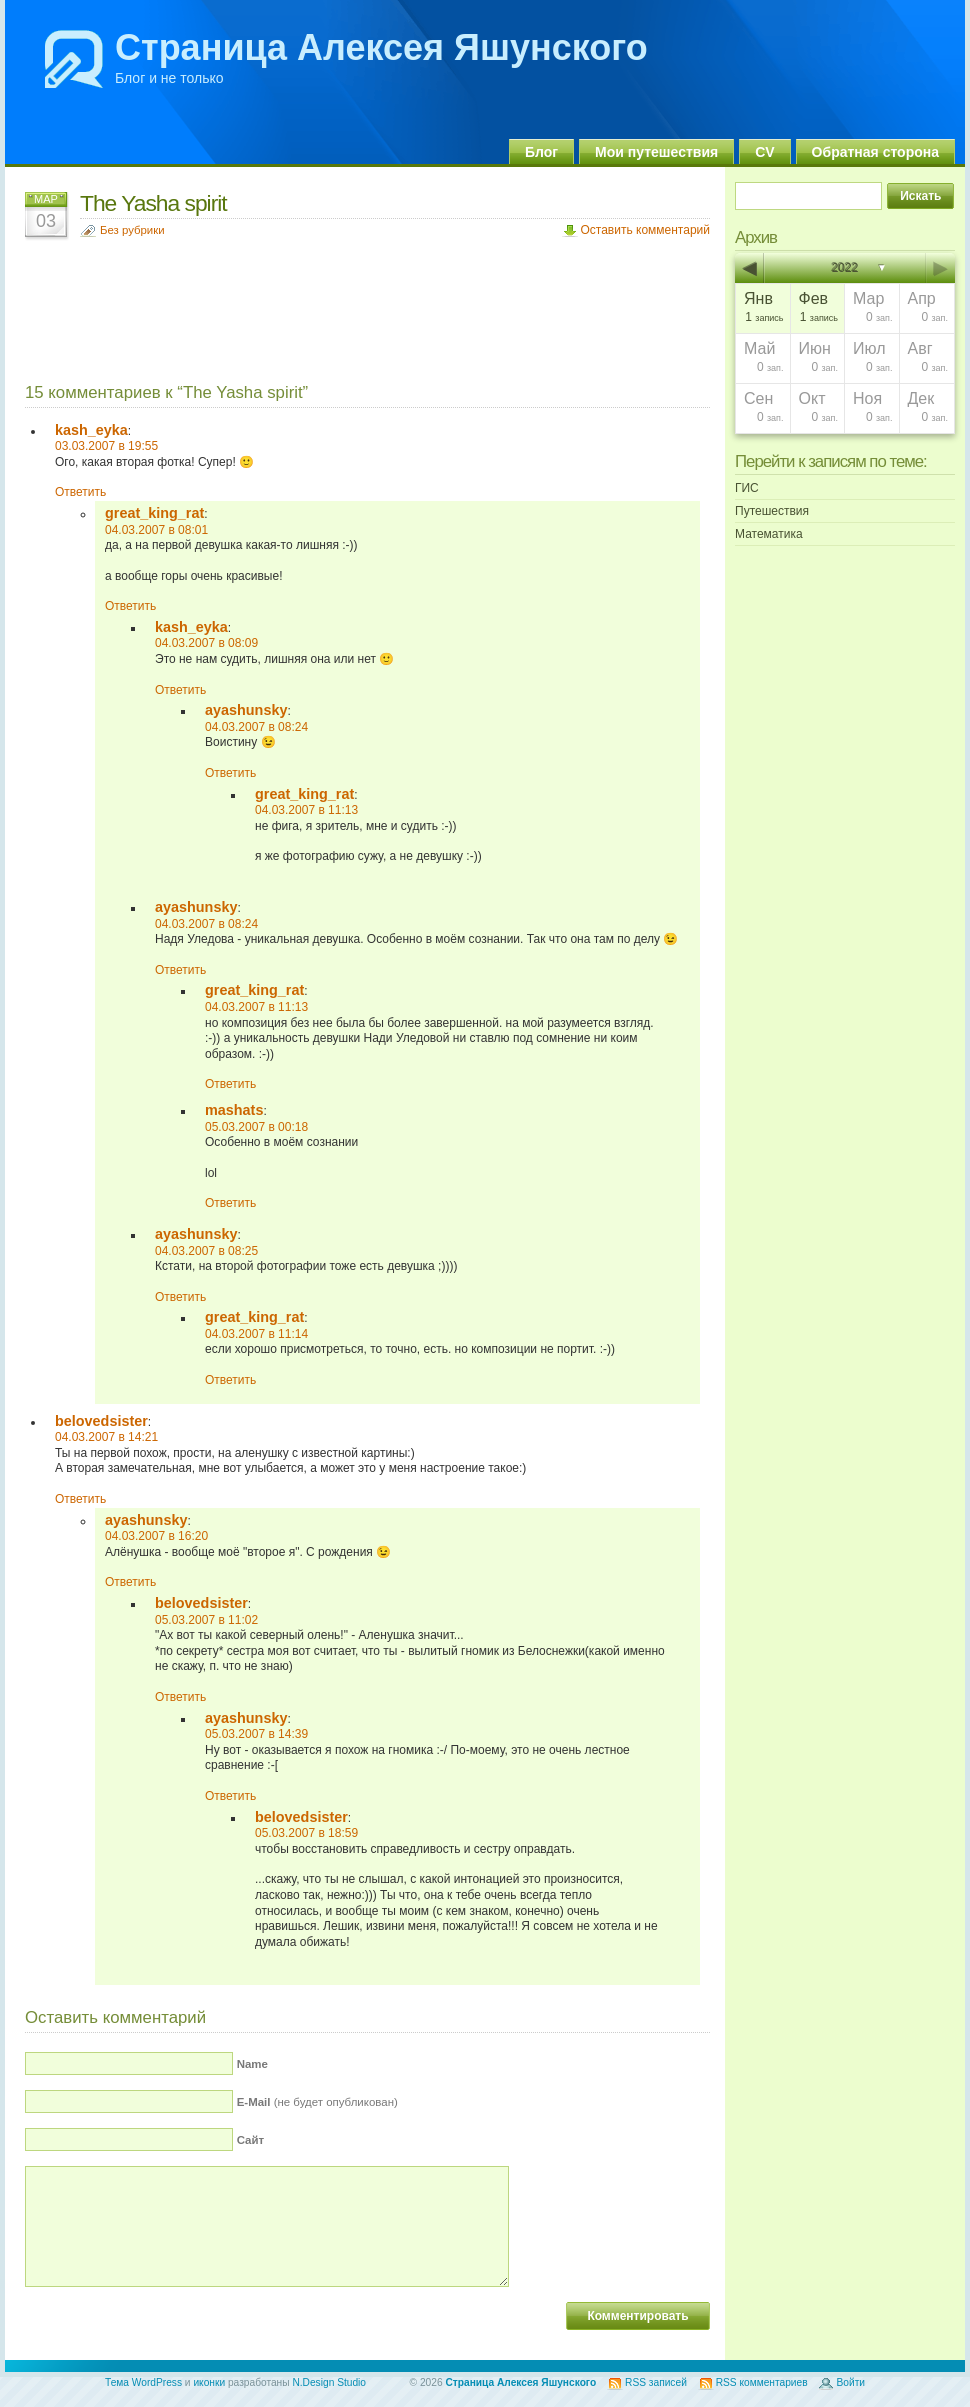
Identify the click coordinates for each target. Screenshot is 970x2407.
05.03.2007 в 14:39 (256, 1734)
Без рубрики (132, 230)
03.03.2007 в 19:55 (106, 446)
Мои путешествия (656, 152)
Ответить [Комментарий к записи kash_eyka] (80, 492)
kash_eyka (91, 430)
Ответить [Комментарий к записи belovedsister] (80, 1499)
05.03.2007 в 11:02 (206, 1620)
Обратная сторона (875, 152)
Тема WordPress (143, 2382)
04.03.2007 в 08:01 (156, 530)
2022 (845, 268)
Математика (769, 534)
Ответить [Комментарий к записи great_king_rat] (130, 606)
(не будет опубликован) (317, 2102)
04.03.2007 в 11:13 (306, 810)
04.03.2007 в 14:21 (106, 1437)
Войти (850, 2382)
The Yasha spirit (153, 203)
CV (764, 152)
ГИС (747, 488)
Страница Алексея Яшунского (381, 47)
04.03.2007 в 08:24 (256, 727)
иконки (209, 2382)
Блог (541, 152)
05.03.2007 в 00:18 (256, 1127)
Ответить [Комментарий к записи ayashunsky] (230, 773)
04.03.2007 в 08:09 (206, 643)
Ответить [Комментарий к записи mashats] (230, 1203)
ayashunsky (246, 710)
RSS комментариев (762, 2382)
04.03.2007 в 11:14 (256, 1334)
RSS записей (656, 2382)
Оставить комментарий (645, 230)
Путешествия (772, 511)
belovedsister (101, 1421)
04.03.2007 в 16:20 (156, 1536)
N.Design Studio (329, 2382)
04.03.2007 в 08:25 (206, 1251)
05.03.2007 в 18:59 (306, 1833)
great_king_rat (154, 513)
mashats (234, 1110)
